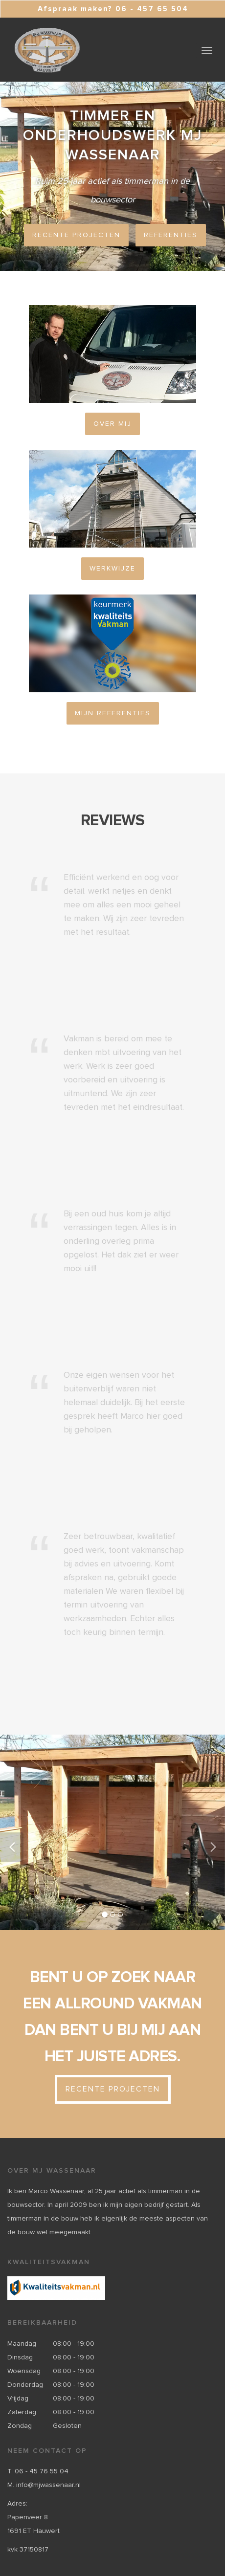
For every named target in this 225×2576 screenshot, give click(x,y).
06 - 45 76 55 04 (41, 2471)
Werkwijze (112, 568)
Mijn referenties (113, 713)
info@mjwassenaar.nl (48, 2485)
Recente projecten (76, 235)
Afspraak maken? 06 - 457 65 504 (113, 9)
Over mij (112, 423)
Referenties (171, 235)
